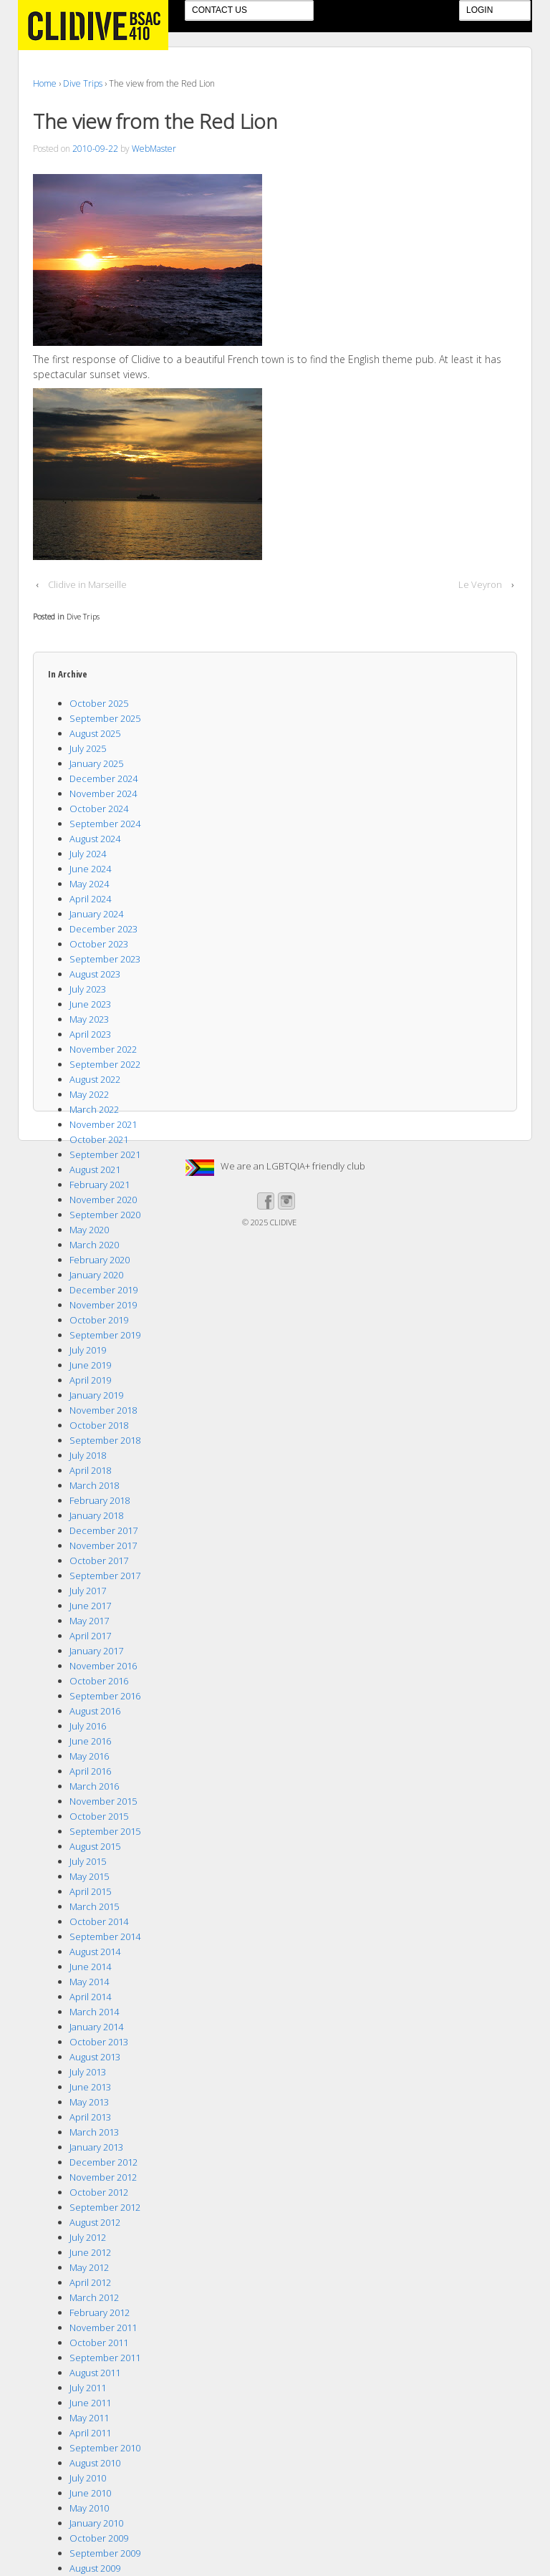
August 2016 (94, 1710)
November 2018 (103, 1410)
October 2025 (98, 703)
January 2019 (96, 1395)
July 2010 (87, 2477)
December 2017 (103, 1530)
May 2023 (89, 1019)
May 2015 (89, 1876)
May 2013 (89, 2101)
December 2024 (103, 778)
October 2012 (98, 2192)
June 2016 (90, 1741)
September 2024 (104, 823)
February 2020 (99, 1259)
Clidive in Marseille (87, 584)
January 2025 (96, 763)
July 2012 (87, 2237)
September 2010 (104, 2447)
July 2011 (87, 2387)
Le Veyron (480, 584)
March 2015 (94, 1906)
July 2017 (87, 1590)
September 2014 (104, 1936)
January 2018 (96, 1515)
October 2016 (98, 1680)
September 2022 (104, 1064)
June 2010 (90, 2492)
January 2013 (96, 2147)
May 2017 (89, 1620)
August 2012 (94, 2222)
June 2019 (90, 1365)
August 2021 (94, 1169)
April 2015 (90, 1891)
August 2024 (94, 838)
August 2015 (94, 1846)
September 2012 (104, 2207)
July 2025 (87, 748)
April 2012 (90, 2282)
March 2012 (94, 2297)
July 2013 (87, 2071)
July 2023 (87, 989)
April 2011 (90, 2432)
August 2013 (94, 2056)
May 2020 (89, 1229)
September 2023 (104, 958)
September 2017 (104, 1575)
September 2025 (104, 718)
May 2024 (89, 883)
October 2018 (98, 1425)
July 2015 (87, 1861)
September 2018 (104, 1440)
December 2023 (103, 928)
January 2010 (96, 2523)
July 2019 (87, 1350)
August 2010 (94, 2462)
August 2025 (94, 733)
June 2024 (90, 868)
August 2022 (94, 1079)
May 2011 (89, 2417)
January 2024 (96, 913)
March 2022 (94, 1109)
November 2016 (103, 1665)
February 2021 (99, 1184)
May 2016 (89, 1756)
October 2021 (98, 1139)
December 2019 (103, 1289)
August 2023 (94, 974)
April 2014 (90, 1996)
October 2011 (98, 2342)
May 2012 (89, 2267)
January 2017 (96, 1650)
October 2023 (98, 943)
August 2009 (94, 2568)
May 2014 (89, 1981)
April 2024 (90, 898)
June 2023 (90, 1004)
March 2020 (94, 1244)
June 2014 (90, 1966)
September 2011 (104, 2357)
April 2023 (90, 1034)
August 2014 (94, 1951)
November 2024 (103, 793)
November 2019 (103, 1304)
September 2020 (104, 1214)
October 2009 (98, 2538)
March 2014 (94, 2011)
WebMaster (154, 149)
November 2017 (103, 1545)
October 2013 (98, 2041)
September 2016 (104, 1695)
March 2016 (94, 1786)
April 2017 (90, 1635)
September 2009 (104, 2553)
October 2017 (98, 1560)
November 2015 (103, 1801)
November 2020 (103, 1199)
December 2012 (103, 2162)
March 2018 (94, 1485)
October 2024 (98, 808)
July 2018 (87, 1455)
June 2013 (90, 2086)
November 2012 (103, 2177)
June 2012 (90, 2252)
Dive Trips (82, 83)
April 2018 (90, 1470)
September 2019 (104, 1334)
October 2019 (98, 1319)
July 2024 (87, 853)
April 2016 (90, 1771)
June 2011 (90, 2402)
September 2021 (104, 1154)
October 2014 (98, 1921)
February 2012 (99, 2312)
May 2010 (89, 2508)
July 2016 (87, 1725)
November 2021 (103, 1124)
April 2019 (90, 1380)
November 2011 (103, 2327)
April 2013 (90, 2117)
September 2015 (104, 1831)
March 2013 (94, 2132)
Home (45, 83)
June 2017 (90, 1605)
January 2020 (96, 1274)
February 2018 (99, 1500)
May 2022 (89, 1094)
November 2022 (103, 1049)
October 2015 (98, 1816)
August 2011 (94, 2372)
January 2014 (96, 2026)
